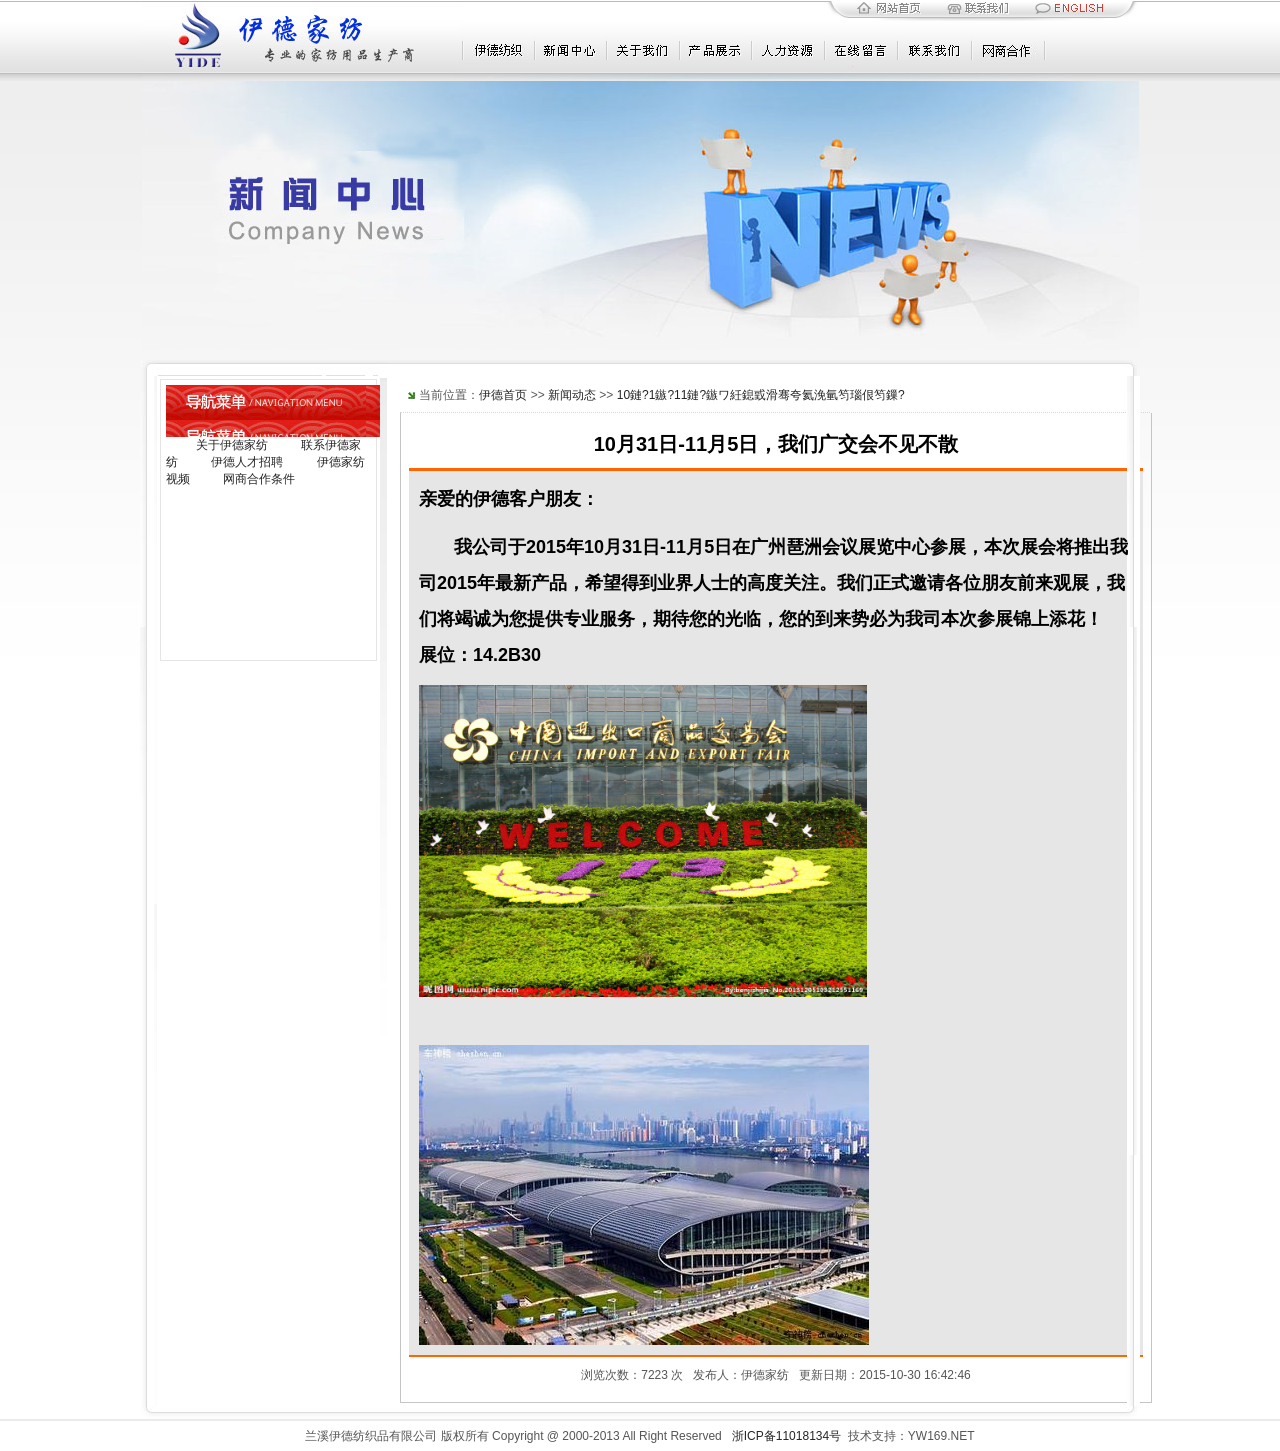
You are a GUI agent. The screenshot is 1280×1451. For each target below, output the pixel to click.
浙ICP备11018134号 (786, 1436)
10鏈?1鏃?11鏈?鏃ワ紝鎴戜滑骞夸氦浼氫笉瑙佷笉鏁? (761, 395)
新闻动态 (572, 395)
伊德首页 (503, 395)
